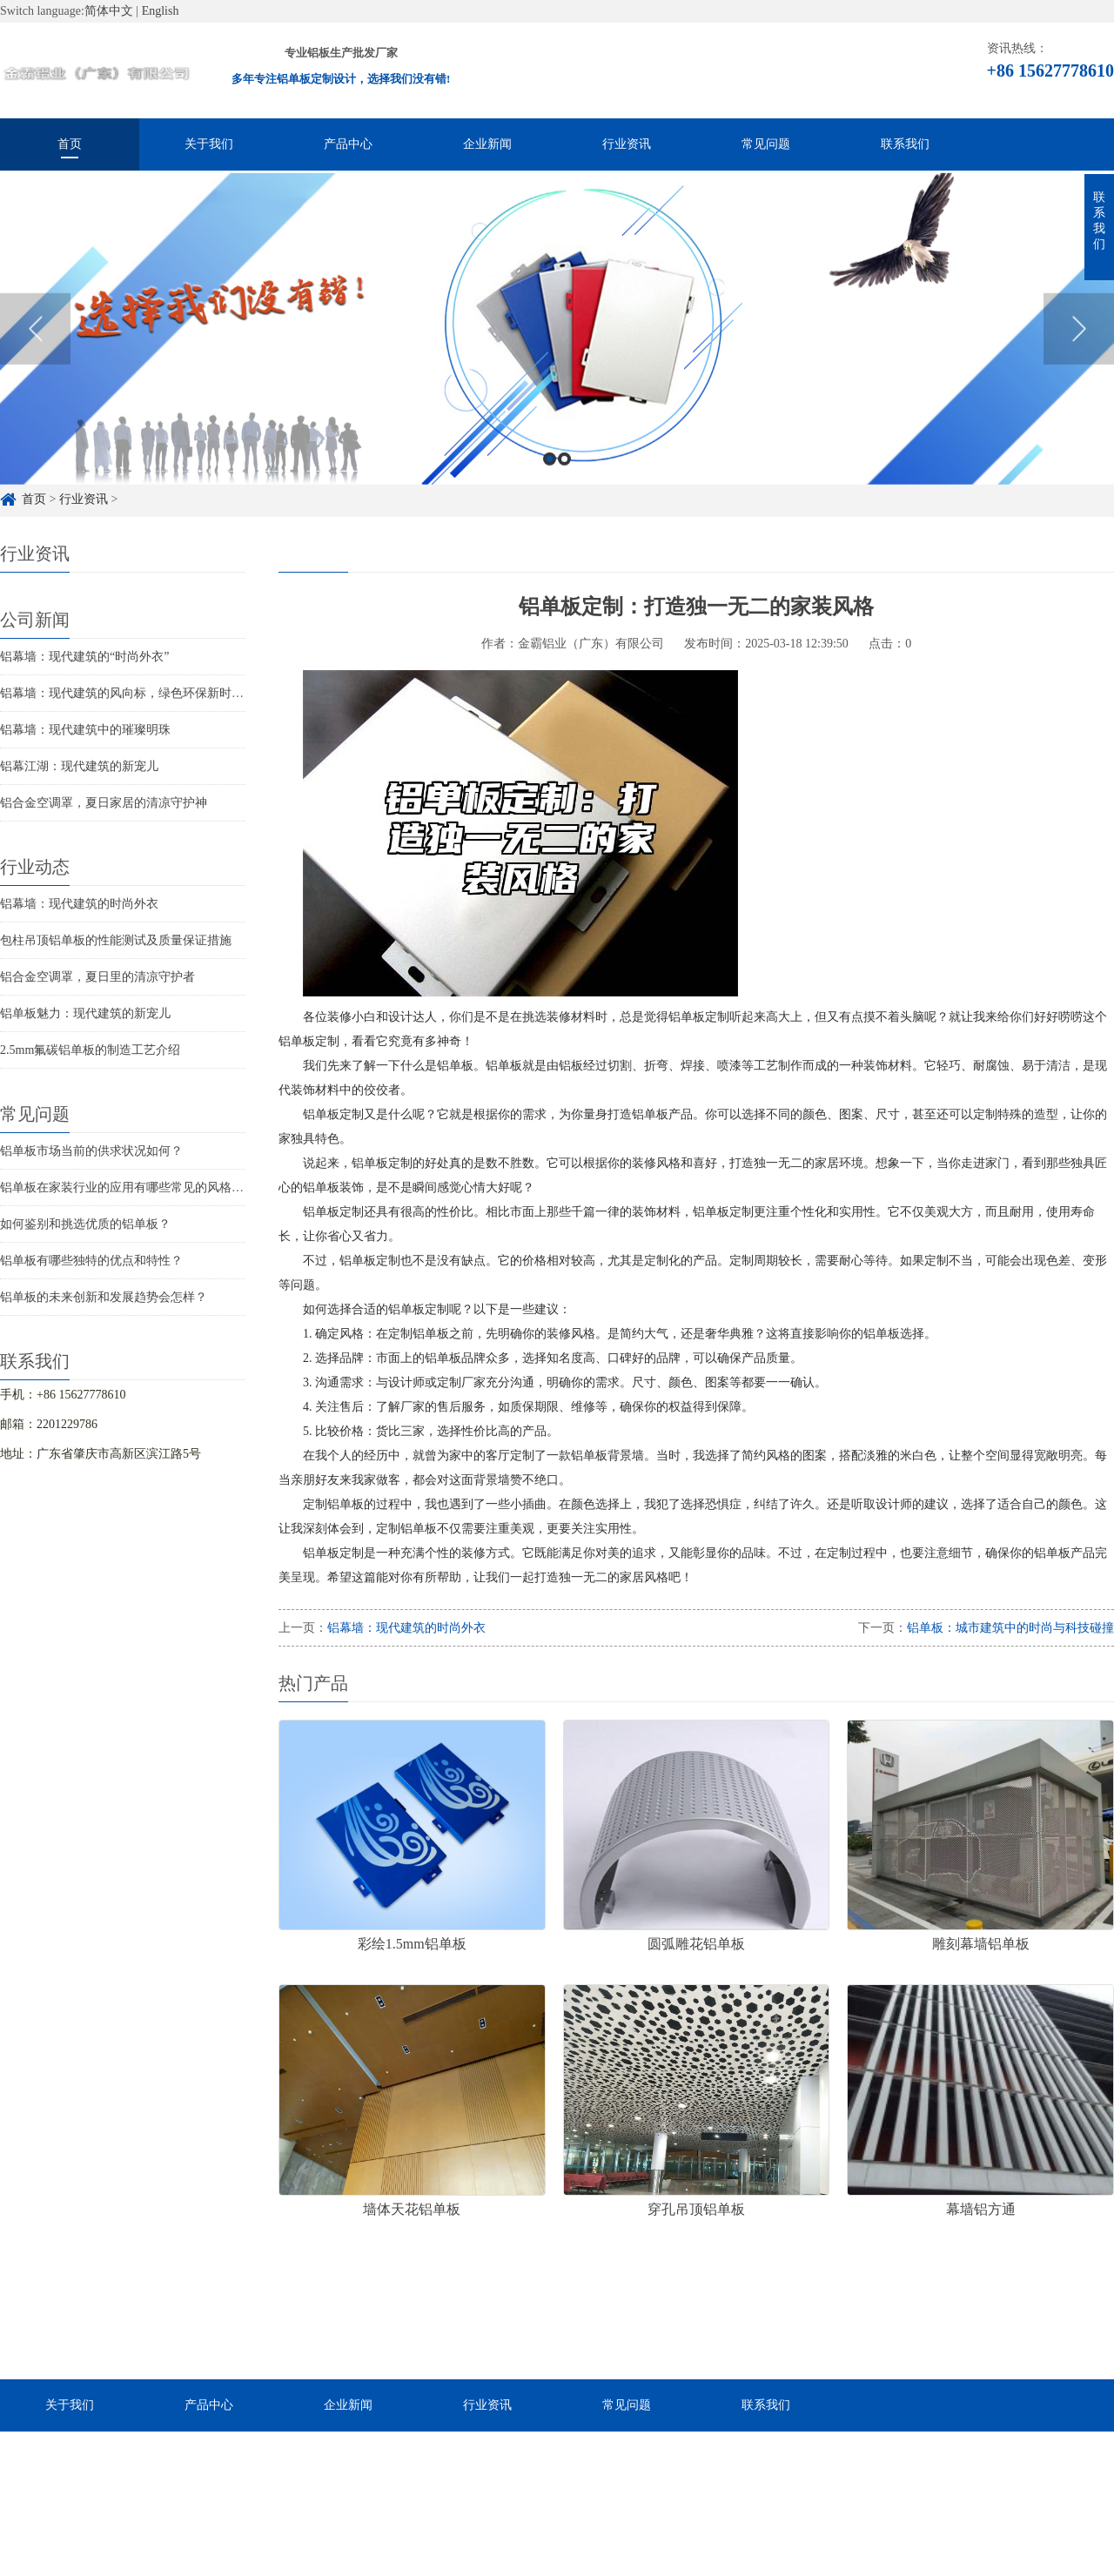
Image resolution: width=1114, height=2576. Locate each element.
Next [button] (1079, 356)
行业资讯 (626, 144)
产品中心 (348, 144)
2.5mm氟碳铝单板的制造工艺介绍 (90, 1050)
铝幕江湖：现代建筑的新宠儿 (79, 766)
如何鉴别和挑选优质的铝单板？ (85, 1224)
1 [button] (550, 485)
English (160, 10)
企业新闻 (487, 144)
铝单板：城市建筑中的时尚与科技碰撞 (1010, 1627)
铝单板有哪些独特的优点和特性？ (91, 1260)
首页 (69, 144)
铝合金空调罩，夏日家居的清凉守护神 (103, 802)
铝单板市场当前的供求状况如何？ (91, 1150)
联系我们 (905, 144)
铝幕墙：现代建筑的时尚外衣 (79, 903)
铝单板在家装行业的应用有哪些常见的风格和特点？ (140, 1187)
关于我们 (209, 144)
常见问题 (766, 144)
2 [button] (564, 485)
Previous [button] (35, 356)
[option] (557, 356)
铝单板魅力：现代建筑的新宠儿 (85, 1013)
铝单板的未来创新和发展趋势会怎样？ (103, 1297)
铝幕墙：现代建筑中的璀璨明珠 (85, 729)
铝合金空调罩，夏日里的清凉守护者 (97, 976)
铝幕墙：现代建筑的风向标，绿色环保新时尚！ (128, 693)
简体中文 (108, 10)
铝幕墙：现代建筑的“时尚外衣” (84, 656)
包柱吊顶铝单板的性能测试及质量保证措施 (116, 940)
